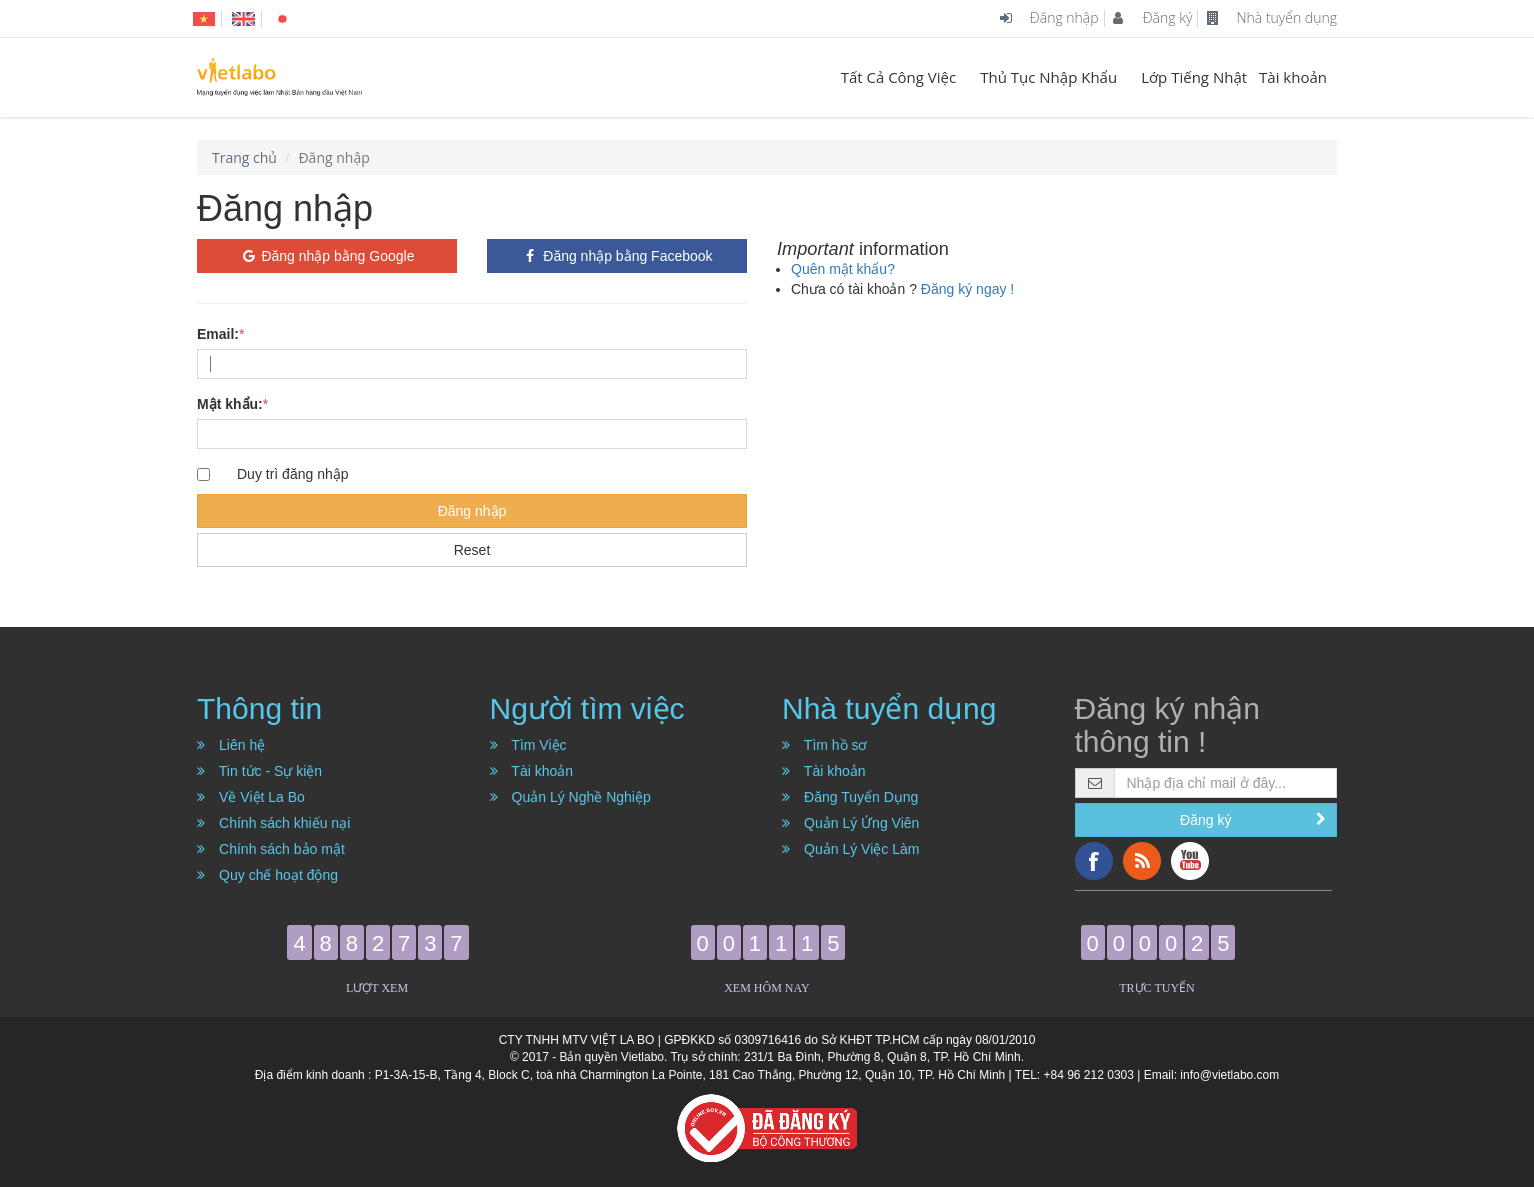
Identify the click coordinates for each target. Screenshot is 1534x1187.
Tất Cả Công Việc (899, 77)
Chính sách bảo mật (271, 849)
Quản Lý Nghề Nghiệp (570, 797)
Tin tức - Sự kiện (259, 771)
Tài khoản (1293, 77)
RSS (1142, 861)
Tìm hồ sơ (825, 745)
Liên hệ (231, 745)
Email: (218, 334)
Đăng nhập (1049, 17)
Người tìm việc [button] (587, 708)
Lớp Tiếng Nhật (1194, 77)
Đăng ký (1152, 17)
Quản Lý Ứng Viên (850, 823)
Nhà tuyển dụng (1272, 17)
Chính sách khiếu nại (273, 823)
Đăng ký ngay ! (967, 289)
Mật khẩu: (230, 404)
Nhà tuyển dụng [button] (889, 708)
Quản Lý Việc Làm (850, 849)
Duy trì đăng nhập (293, 474)
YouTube (1190, 861)
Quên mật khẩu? (843, 269)
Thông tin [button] (259, 708)
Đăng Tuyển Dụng (850, 797)
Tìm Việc (528, 745)
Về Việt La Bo (251, 797)
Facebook (1094, 861)
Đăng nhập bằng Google (327, 256)
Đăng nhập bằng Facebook (616, 256)
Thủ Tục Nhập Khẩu (1048, 77)
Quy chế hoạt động (267, 875)
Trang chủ (244, 157)
